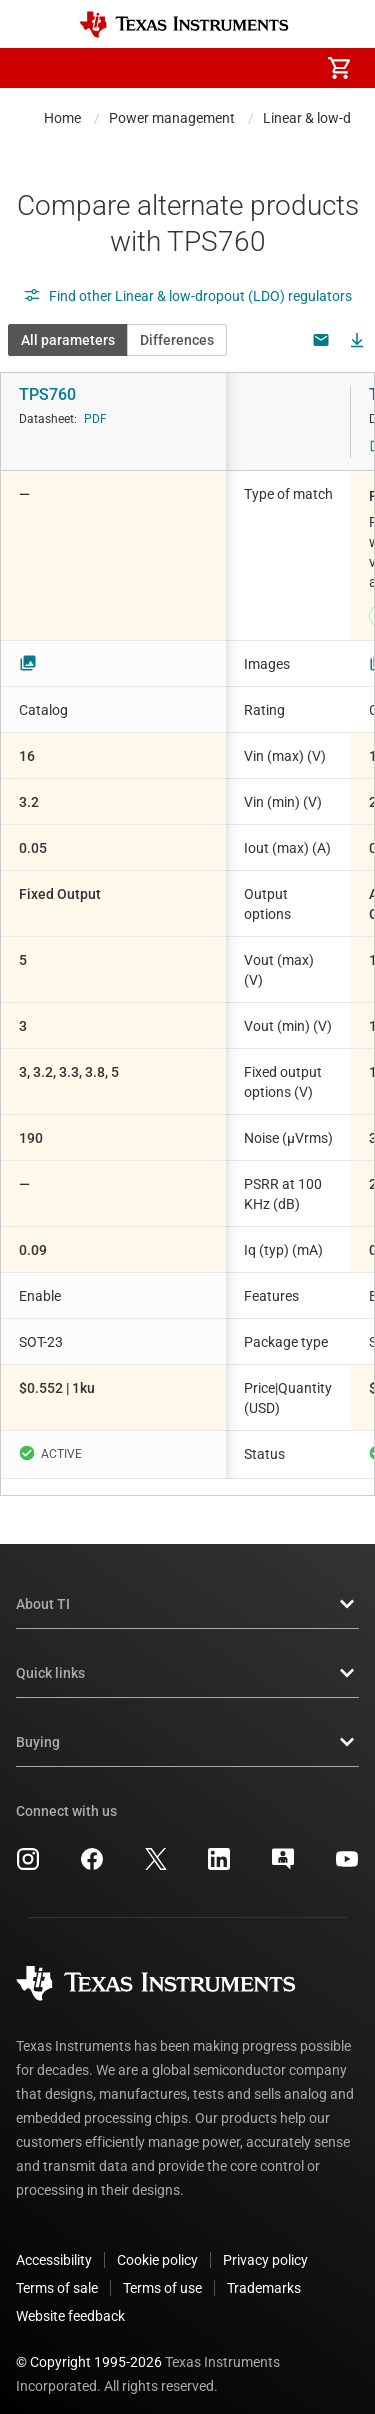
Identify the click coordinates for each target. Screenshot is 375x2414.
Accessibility (54, 2244)
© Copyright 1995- (89, 2346)
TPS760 (47, 394)
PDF (95, 419)
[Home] (184, 24)
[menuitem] (171, 68)
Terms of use (162, 2272)
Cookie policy (157, 2244)
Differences (177, 340)
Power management (172, 118)
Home (62, 118)
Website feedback (70, 2300)
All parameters (68, 340)
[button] (36, 68)
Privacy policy (265, 2244)
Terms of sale (57, 2272)
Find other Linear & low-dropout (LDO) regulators (187, 296)
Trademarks (264, 2272)
